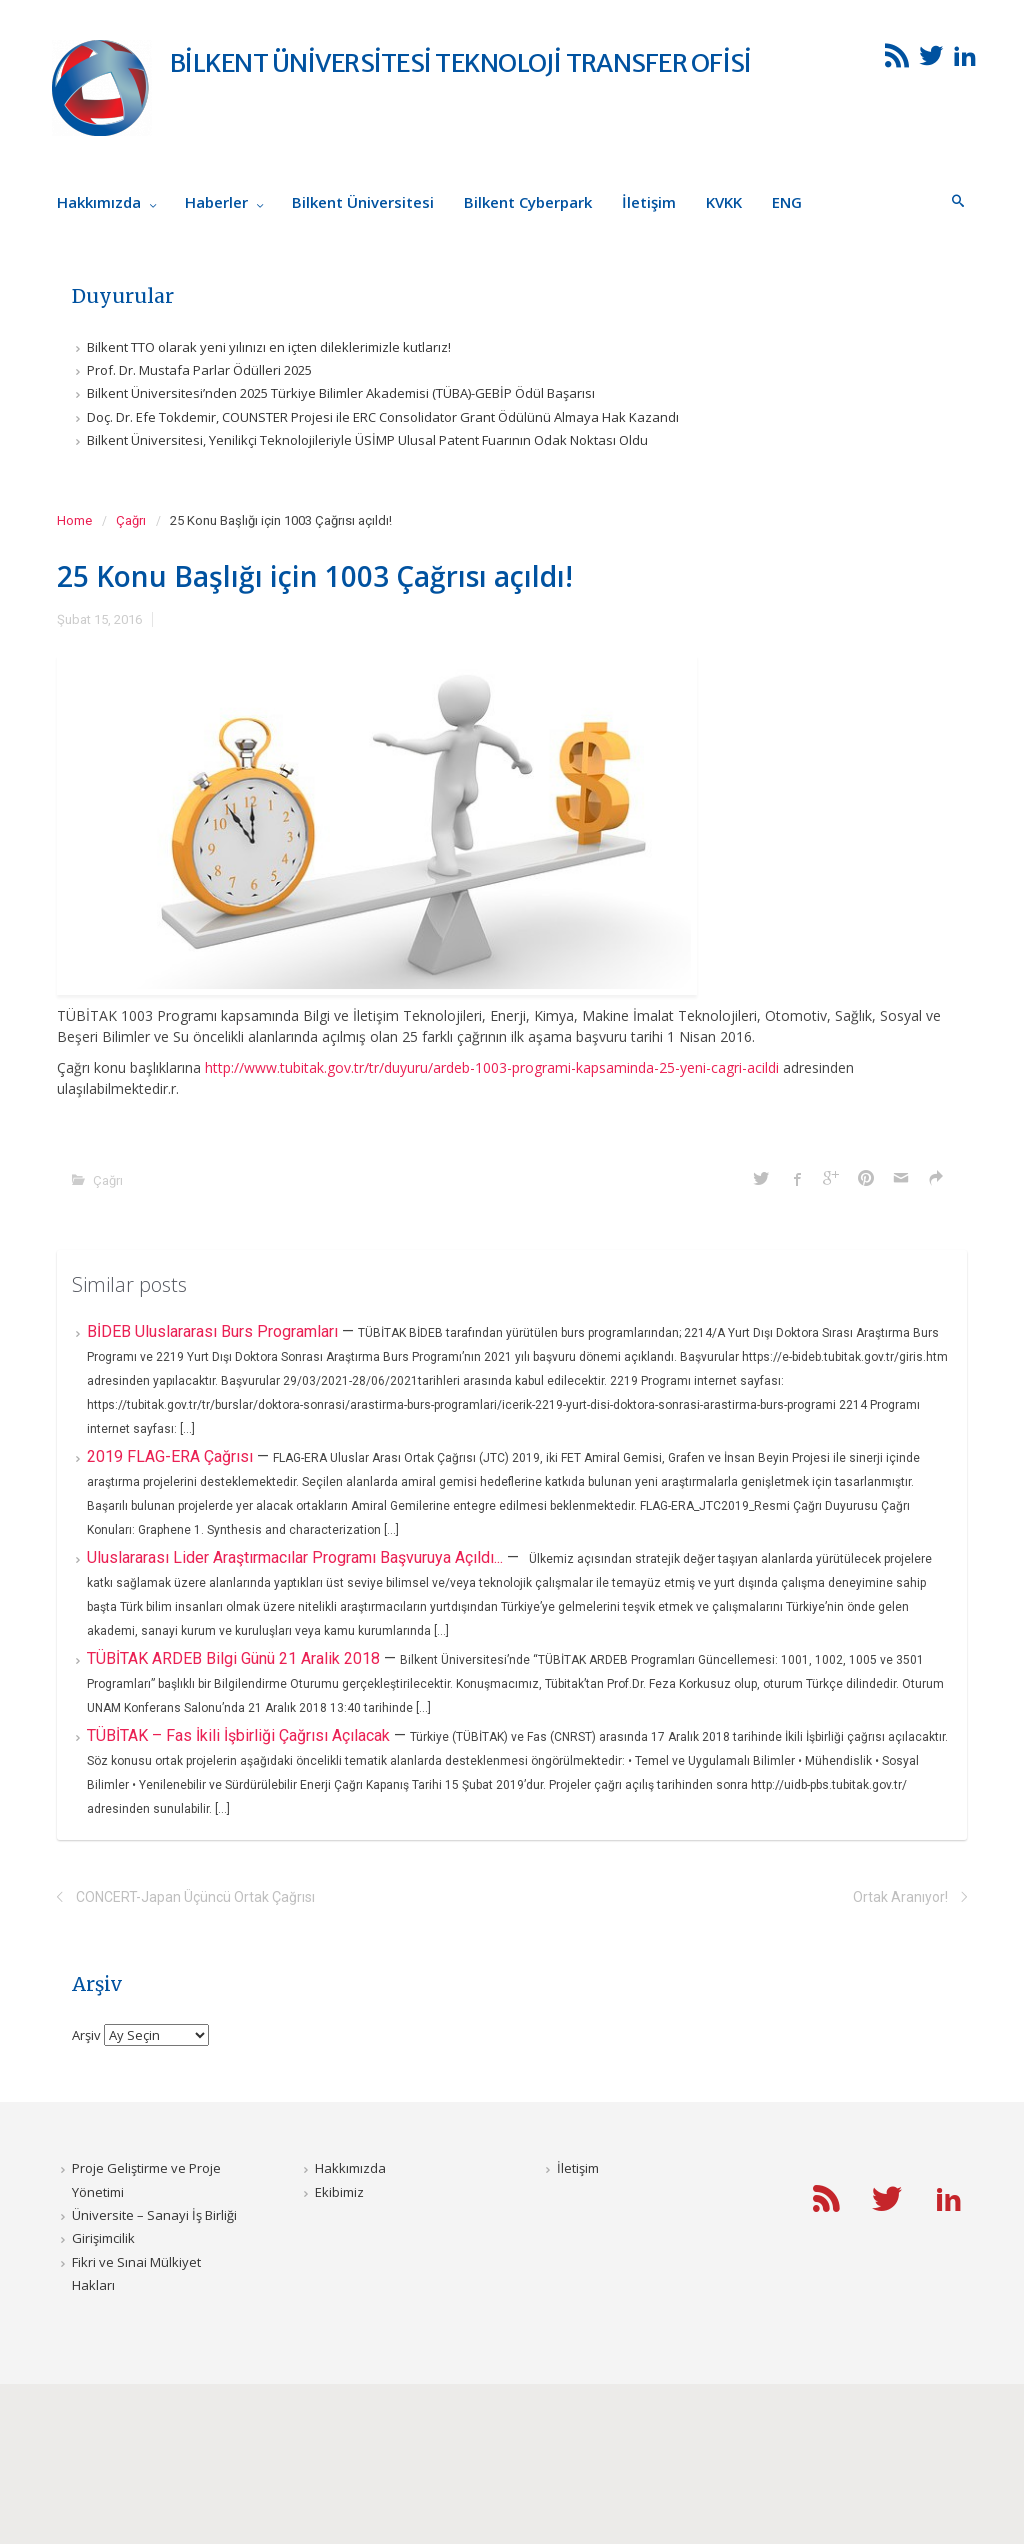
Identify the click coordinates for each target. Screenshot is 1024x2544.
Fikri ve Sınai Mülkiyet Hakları (136, 2273)
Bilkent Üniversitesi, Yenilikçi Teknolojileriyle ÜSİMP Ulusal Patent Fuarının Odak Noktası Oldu (367, 440)
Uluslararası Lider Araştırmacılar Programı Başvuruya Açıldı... (297, 1557)
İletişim (578, 2168)
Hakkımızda (350, 2168)
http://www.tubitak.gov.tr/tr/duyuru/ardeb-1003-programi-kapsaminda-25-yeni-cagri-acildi (492, 1067)
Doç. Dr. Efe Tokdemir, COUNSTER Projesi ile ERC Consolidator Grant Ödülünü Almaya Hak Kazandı (383, 417)
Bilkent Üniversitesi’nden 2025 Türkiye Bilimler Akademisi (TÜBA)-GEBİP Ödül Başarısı (341, 393)
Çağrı (131, 520)
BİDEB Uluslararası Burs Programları (214, 1331)
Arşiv (86, 2035)
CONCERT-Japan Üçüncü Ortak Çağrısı (195, 1897)
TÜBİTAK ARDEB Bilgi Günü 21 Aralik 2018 (235, 1658)
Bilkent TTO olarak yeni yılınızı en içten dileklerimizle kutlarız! (269, 347)
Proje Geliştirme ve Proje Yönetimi (146, 2179)
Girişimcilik (103, 2238)
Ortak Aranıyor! (900, 1897)
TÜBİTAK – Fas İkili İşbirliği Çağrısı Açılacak (240, 1735)
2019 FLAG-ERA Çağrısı (172, 1456)
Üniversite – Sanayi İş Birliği (154, 2215)
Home (74, 520)
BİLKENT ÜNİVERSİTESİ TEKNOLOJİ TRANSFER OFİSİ (460, 63)
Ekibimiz (339, 2192)
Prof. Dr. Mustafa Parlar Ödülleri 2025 (199, 370)
